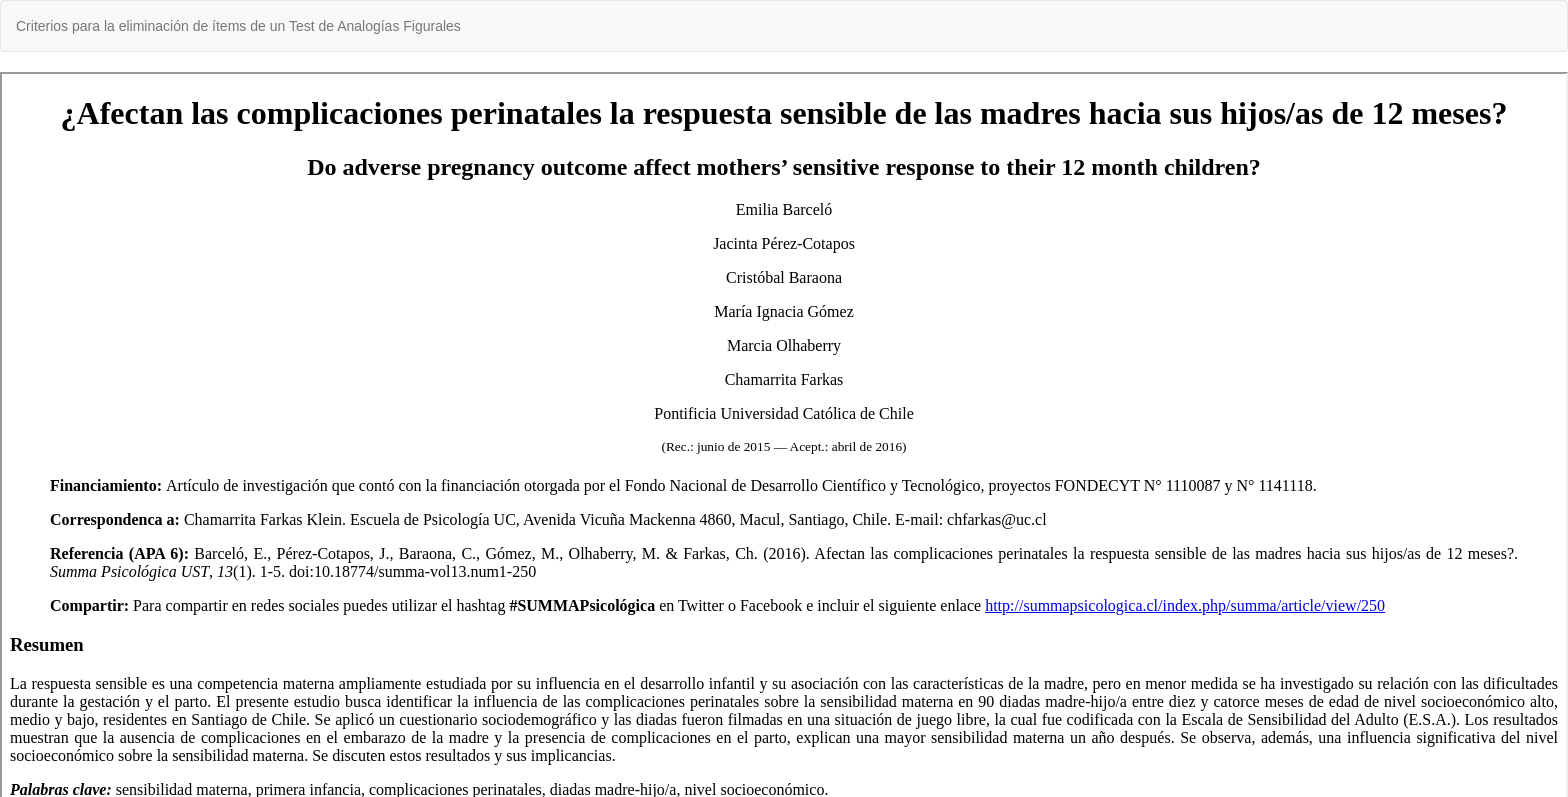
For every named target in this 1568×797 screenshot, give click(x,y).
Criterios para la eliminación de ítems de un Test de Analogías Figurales (238, 26)
